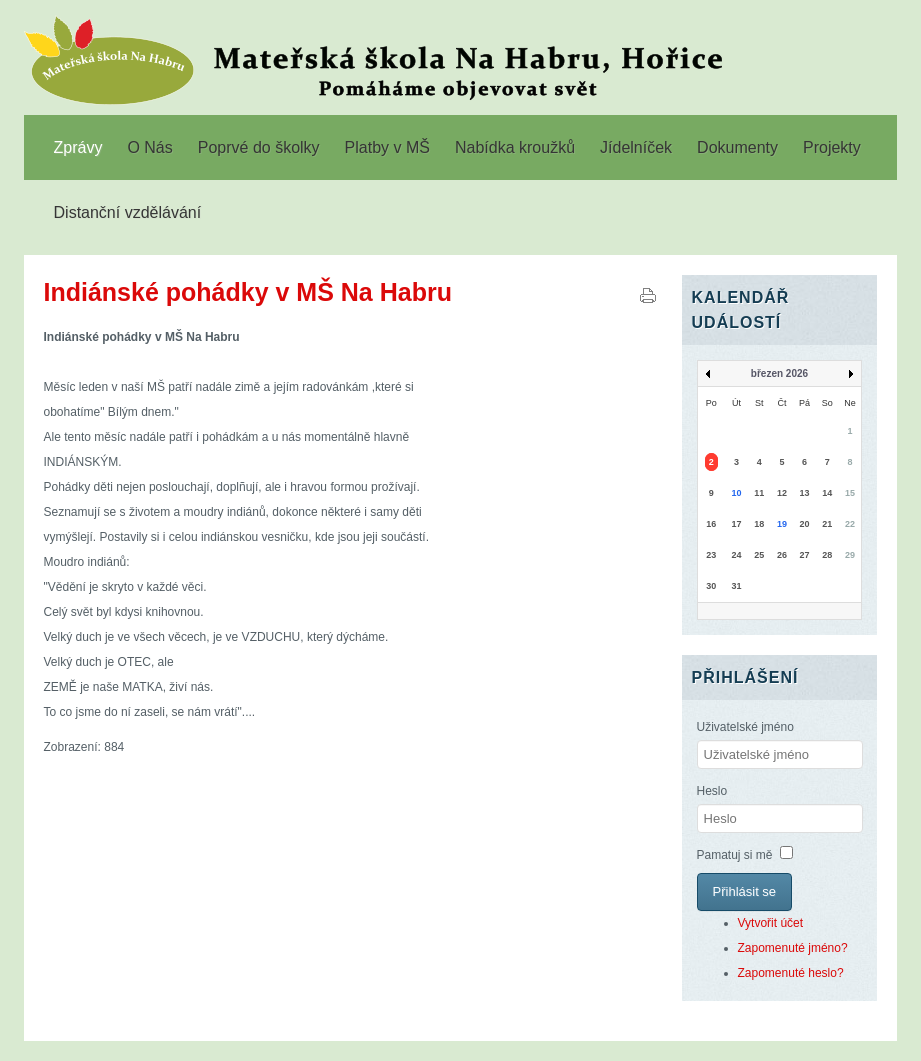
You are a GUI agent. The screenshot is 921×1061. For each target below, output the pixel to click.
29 (850, 555)
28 (827, 555)
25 (759, 555)
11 (759, 493)
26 (782, 555)
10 (736, 493)
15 (850, 493)
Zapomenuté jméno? (793, 948)
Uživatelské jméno (745, 727)
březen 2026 (779, 373)
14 (827, 493)
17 (736, 524)
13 (805, 493)
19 (782, 524)
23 (711, 555)
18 (759, 524)
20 (805, 524)
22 (850, 524)
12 (782, 493)
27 (805, 555)
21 (827, 524)
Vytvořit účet (771, 923)
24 (736, 555)
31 (736, 586)
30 (711, 586)
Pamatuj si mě (735, 855)
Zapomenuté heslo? (791, 973)
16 (711, 524)
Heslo (712, 791)
